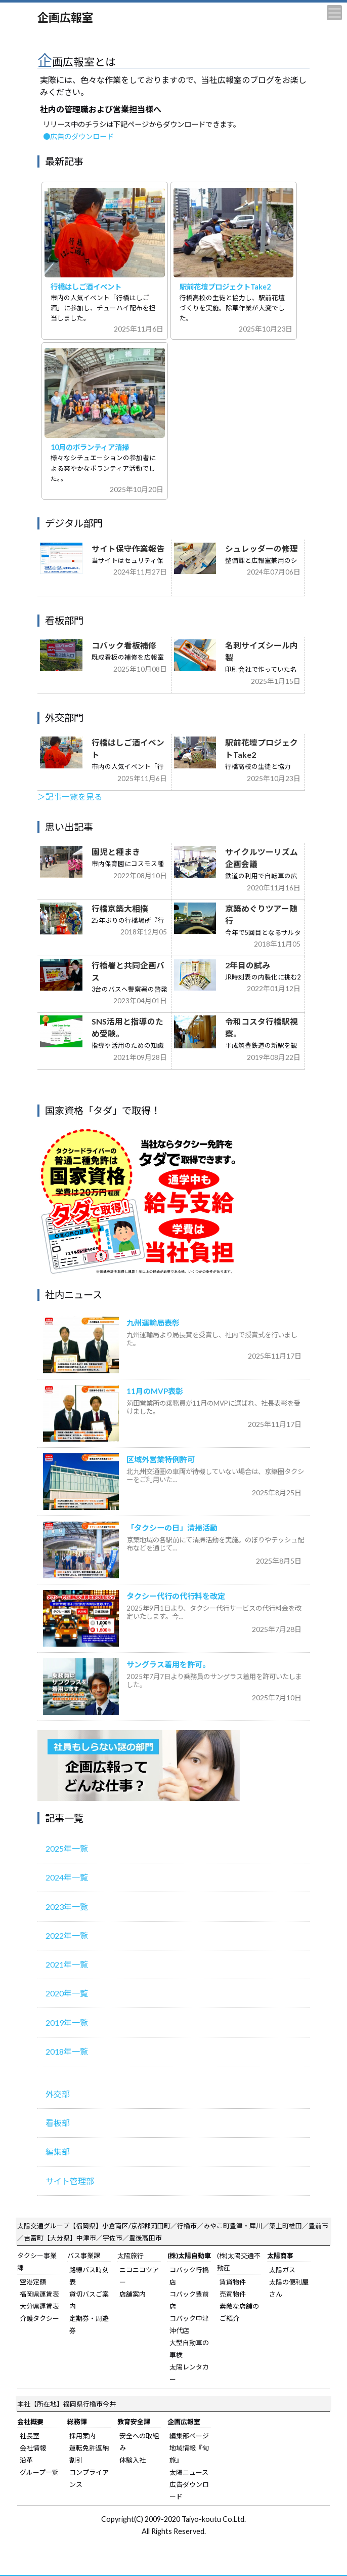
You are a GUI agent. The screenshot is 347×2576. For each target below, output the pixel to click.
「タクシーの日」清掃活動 (172, 1527)
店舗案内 (132, 2294)
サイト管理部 (70, 2181)
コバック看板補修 (124, 645)
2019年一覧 (67, 2022)
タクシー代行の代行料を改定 (175, 1596)
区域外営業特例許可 (160, 1459)
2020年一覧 (67, 1993)
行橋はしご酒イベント (86, 286)
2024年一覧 (67, 1877)
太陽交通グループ (43, 2226)
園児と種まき (116, 851)
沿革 (26, 2460)
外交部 (58, 2094)
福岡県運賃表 (39, 2294)
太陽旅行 (130, 2256)
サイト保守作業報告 (128, 548)
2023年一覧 (67, 1906)
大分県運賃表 (39, 2306)
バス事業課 (83, 2256)
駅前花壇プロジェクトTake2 (225, 286)
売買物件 (233, 2294)
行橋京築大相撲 (120, 908)
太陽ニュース (188, 2472)
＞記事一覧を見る (69, 796)
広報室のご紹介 (138, 1765)
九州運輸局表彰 (153, 1322)
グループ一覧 (39, 2472)
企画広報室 (65, 17)
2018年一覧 (67, 2051)
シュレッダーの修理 (261, 548)
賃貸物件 (233, 2282)
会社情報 (33, 2448)
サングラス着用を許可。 (168, 1664)
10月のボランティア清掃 (90, 447)
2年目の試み (247, 965)
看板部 (58, 2123)
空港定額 (33, 2282)
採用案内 (82, 2436)
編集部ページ (189, 2436)
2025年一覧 (67, 1848)
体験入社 (132, 2460)
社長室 (29, 2436)
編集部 (58, 2151)
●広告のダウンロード (78, 136)
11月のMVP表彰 (154, 1391)
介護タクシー (39, 2318)
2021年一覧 (67, 1964)
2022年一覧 (67, 1935)
